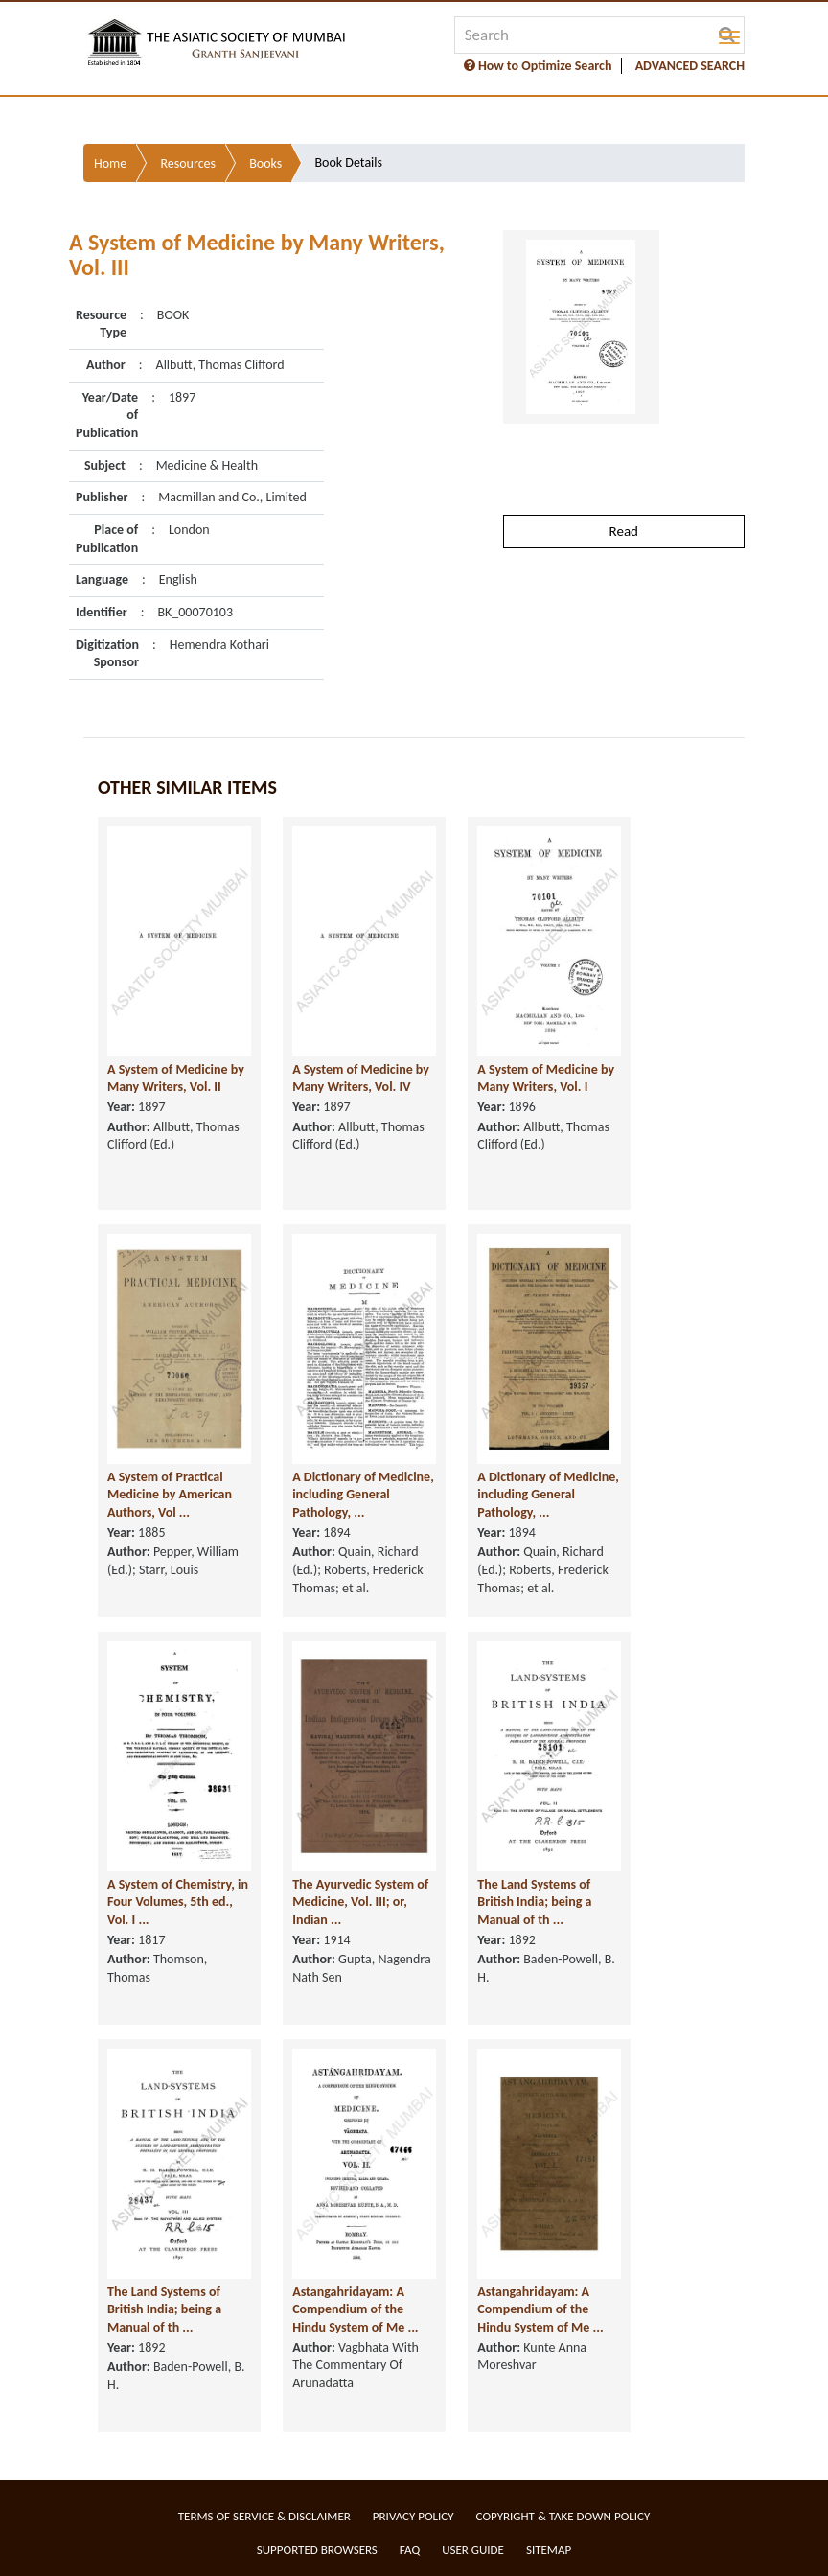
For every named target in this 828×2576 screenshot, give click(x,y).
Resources (188, 163)
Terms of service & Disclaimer (264, 2516)
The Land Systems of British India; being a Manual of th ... (534, 1902)
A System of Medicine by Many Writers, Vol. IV (360, 1078)
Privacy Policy (413, 2516)
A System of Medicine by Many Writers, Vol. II (175, 1078)
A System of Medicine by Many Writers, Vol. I (545, 1078)
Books (265, 163)
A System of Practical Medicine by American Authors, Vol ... (169, 1494)
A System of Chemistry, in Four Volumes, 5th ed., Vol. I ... (177, 1902)
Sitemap (548, 2549)
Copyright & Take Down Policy (563, 2516)
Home (110, 163)
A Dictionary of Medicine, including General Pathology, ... (363, 1494)
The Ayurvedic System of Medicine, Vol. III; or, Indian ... (360, 1902)
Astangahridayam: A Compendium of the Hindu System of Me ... (355, 2309)
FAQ (410, 2549)
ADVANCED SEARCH (690, 66)
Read (624, 531)
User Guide (473, 2549)
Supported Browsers (317, 2549)
